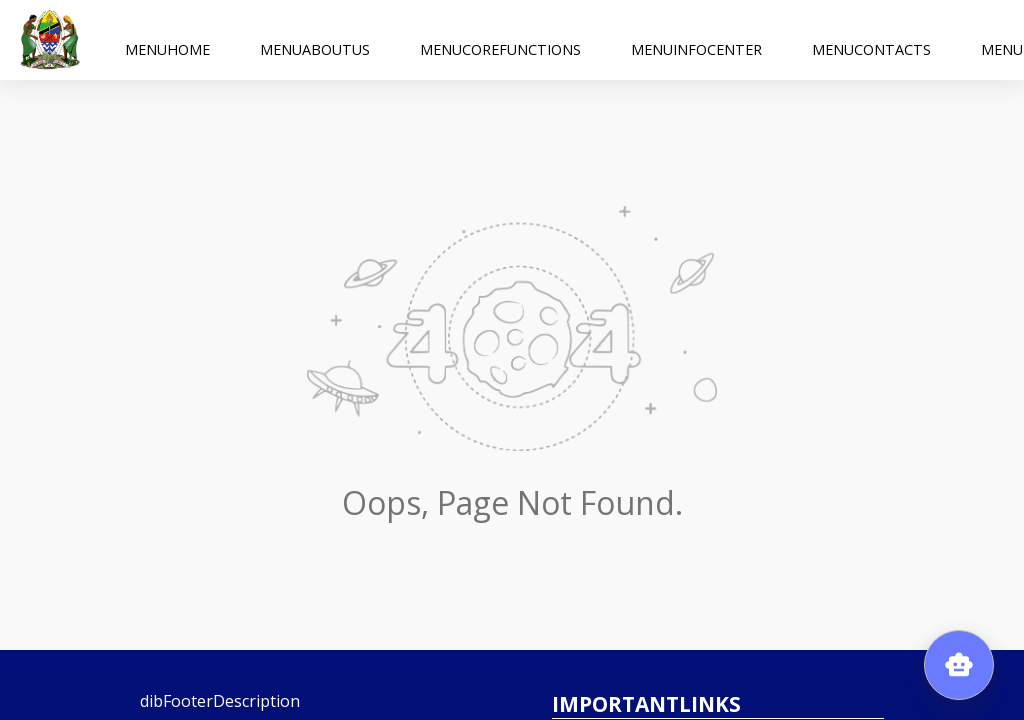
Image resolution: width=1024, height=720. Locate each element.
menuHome (167, 39)
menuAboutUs (315, 39)
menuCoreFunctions (500, 39)
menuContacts (871, 39)
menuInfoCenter (696, 39)
